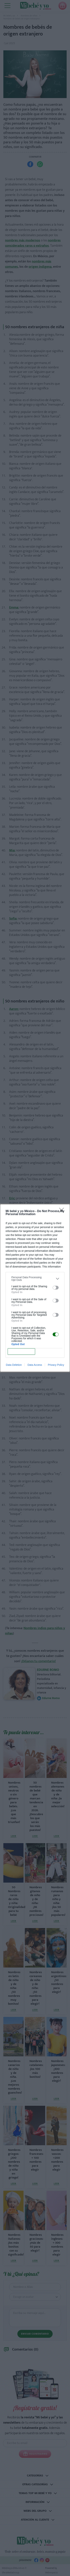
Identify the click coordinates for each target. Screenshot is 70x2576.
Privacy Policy (56, 1364)
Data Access (34, 1364)
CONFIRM (21, 1351)
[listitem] (35, 1278)
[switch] (56, 1288)
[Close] (62, 1211)
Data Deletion (14, 1364)
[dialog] (35, 1288)
